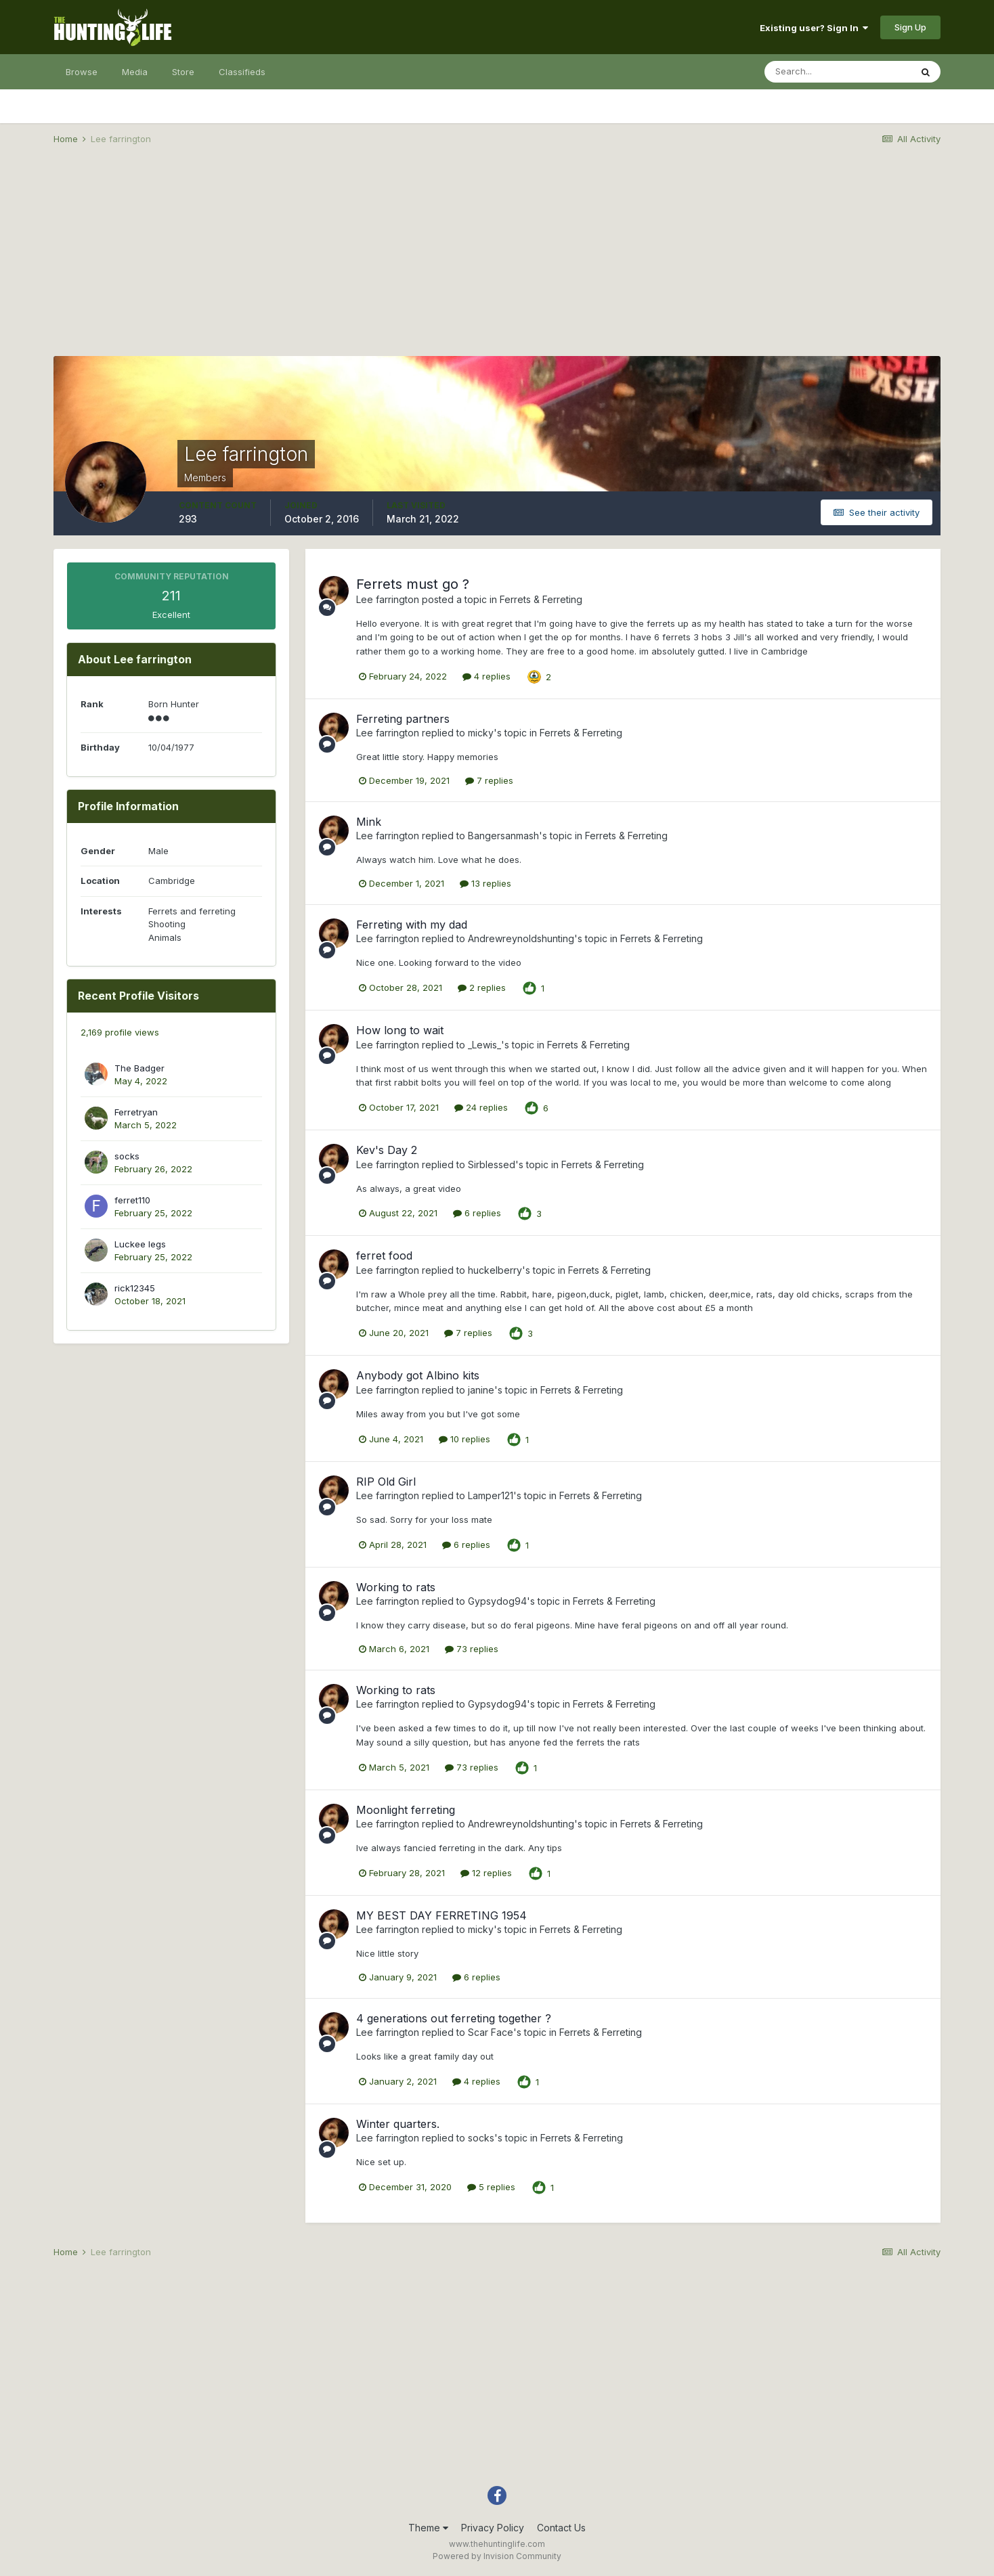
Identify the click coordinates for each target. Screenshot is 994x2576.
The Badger (139, 1068)
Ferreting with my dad (411, 924)
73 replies (471, 1648)
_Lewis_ (484, 1044)
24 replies (481, 1107)
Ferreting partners (403, 719)
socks (126, 1156)
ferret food (384, 1255)
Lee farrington (387, 599)
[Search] (837, 72)
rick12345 (134, 1288)
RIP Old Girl (386, 1481)
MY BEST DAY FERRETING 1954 (441, 1915)
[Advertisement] (497, 261)
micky (481, 732)
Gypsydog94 (497, 1601)
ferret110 (132, 1200)
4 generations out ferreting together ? (453, 2018)
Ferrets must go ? (412, 584)
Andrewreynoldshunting (521, 938)
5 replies (491, 2186)
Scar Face (490, 2032)
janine (481, 1390)
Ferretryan (136, 1112)
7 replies (489, 780)
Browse (82, 71)
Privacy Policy (492, 2527)
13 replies (485, 883)
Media (135, 71)
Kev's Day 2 (386, 1150)
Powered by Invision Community (497, 2556)
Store (183, 71)
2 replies (482, 987)
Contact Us (561, 2527)
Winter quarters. (397, 2124)
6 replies (477, 1212)
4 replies (486, 676)
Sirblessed (491, 1164)
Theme (428, 2527)
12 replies (486, 1872)
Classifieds (242, 71)
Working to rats (395, 1587)
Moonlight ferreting (405, 1810)
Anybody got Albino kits (417, 1375)
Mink (368, 821)
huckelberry (495, 1270)
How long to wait (400, 1030)
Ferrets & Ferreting (541, 599)
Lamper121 (490, 1495)
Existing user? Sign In (814, 27)
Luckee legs (140, 1244)
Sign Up (910, 27)
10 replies (464, 1439)
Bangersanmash (503, 835)
